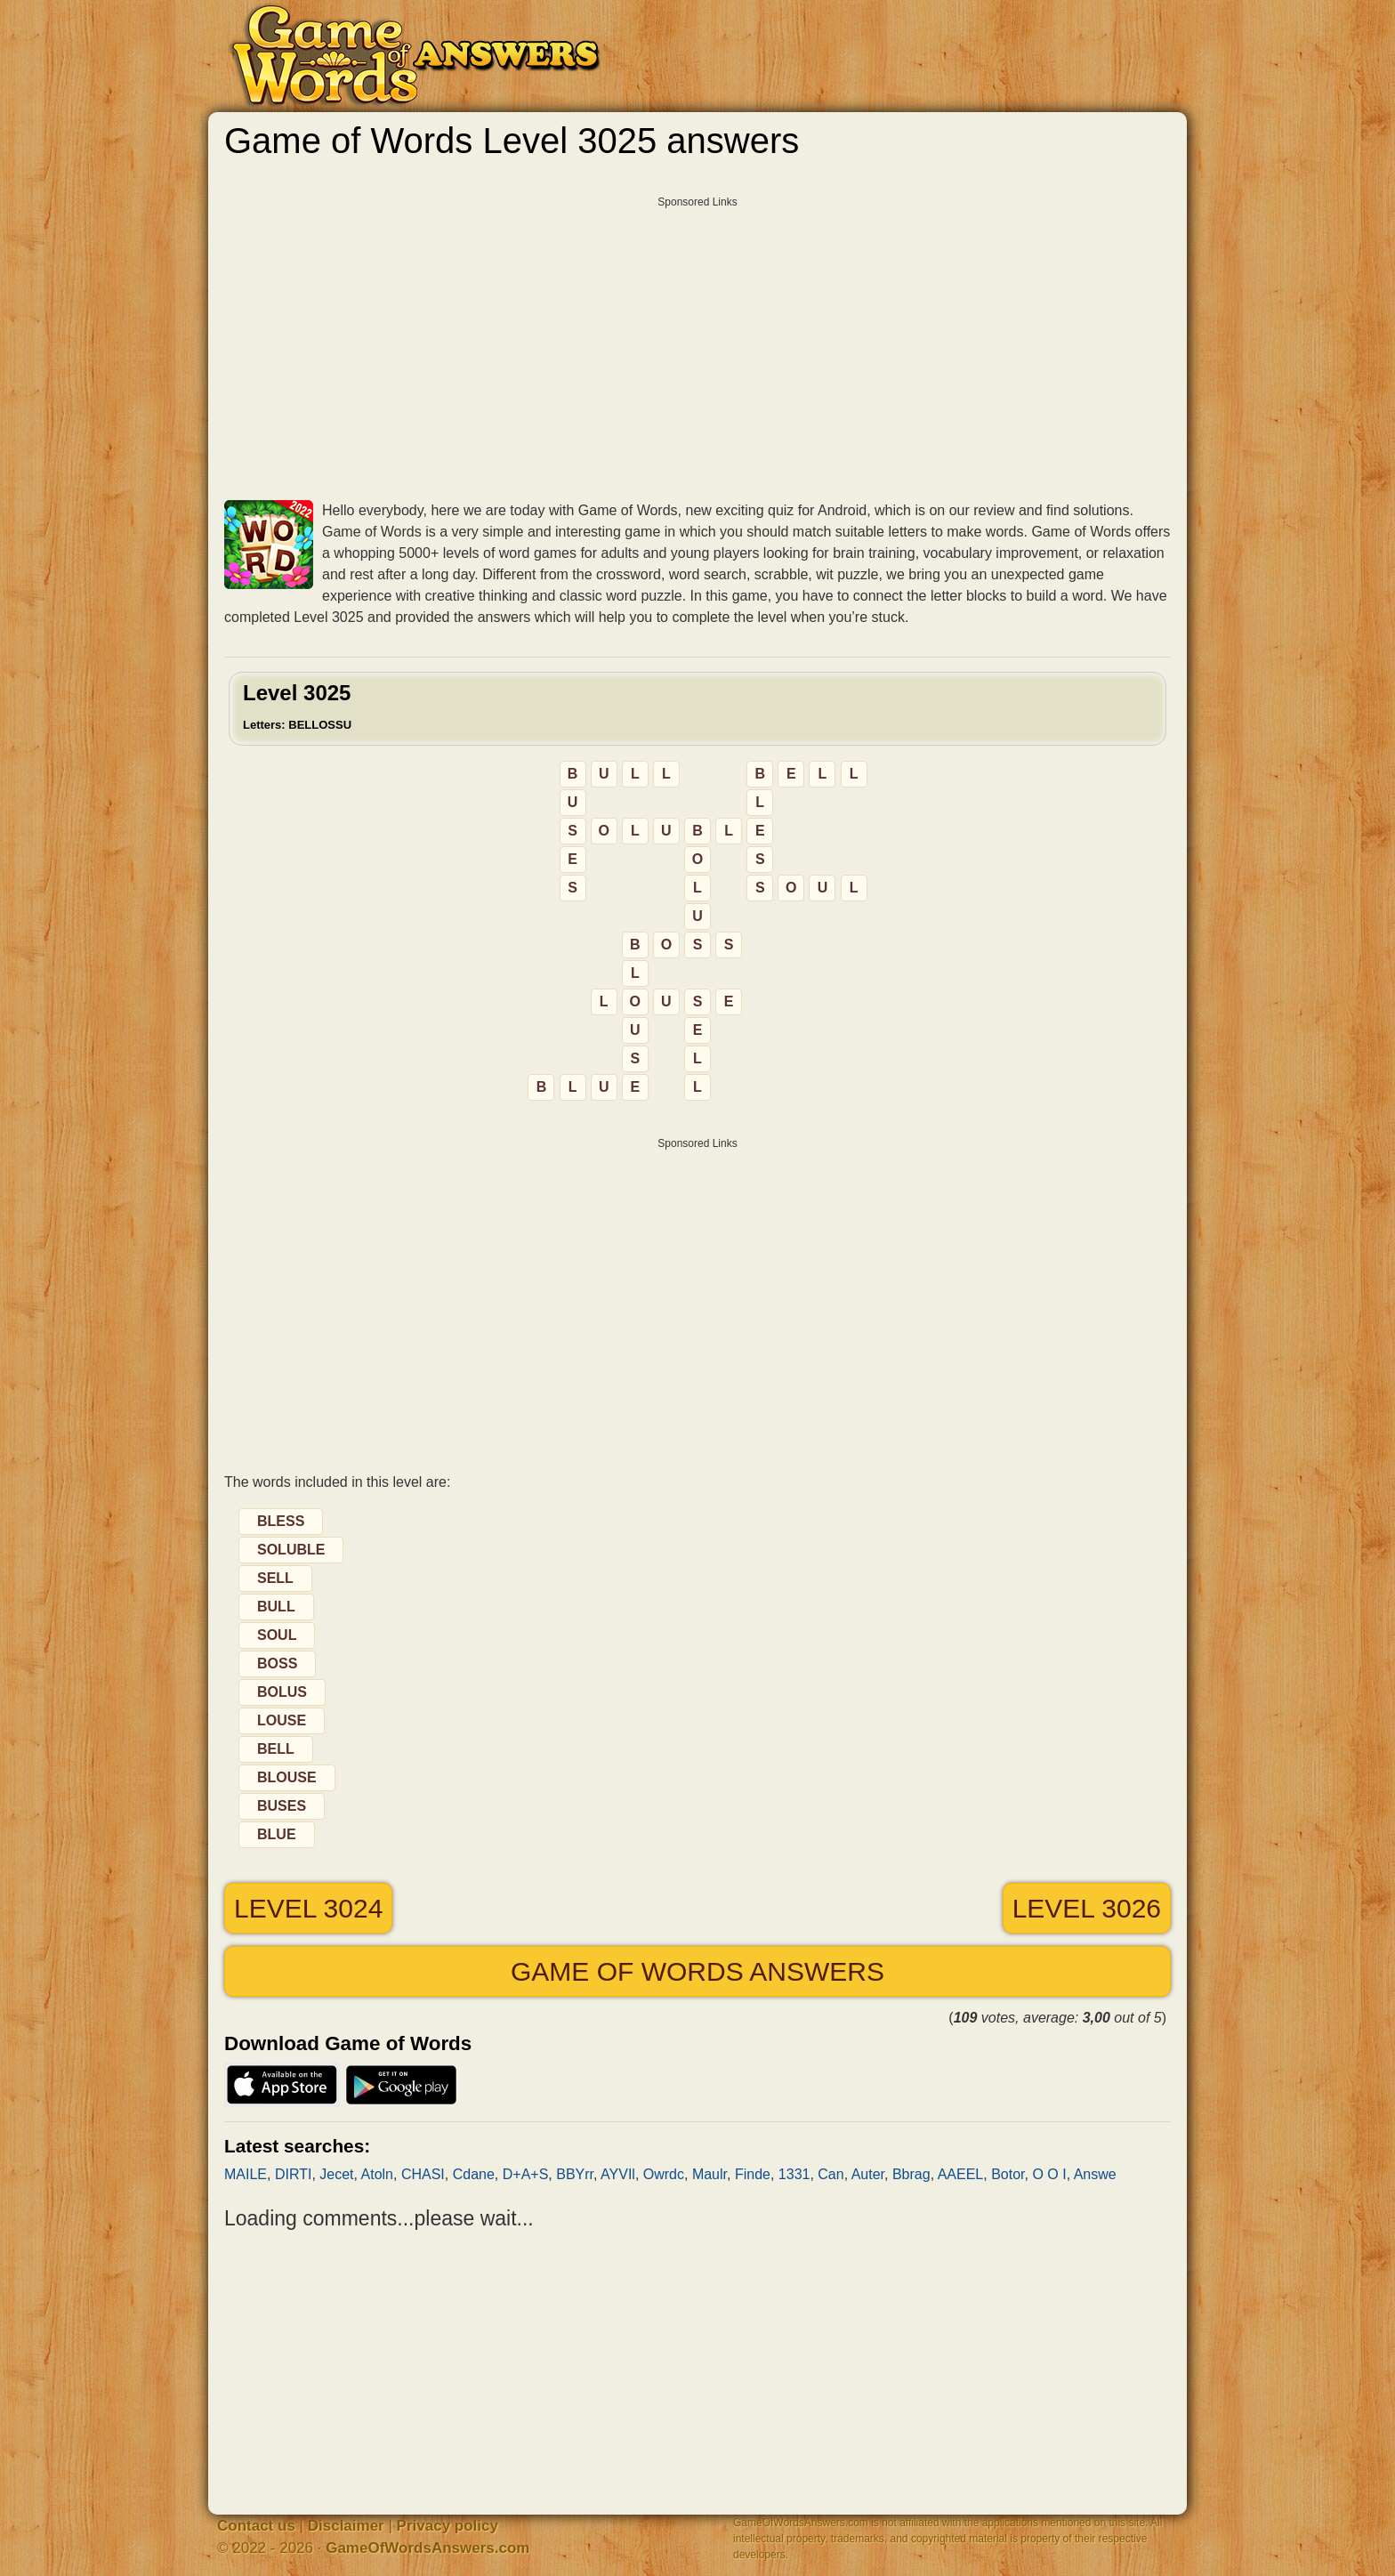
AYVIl (618, 2174)
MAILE (245, 2174)
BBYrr (574, 2174)
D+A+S (526, 2174)
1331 (794, 2174)
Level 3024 (308, 1908)
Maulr (709, 2174)
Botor (1007, 2174)
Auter (867, 2174)
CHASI (423, 2174)
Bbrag (911, 2174)
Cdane (474, 2174)
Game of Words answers (697, 1971)
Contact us (256, 2525)
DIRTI (293, 2174)
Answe (1095, 2174)
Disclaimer (346, 2525)
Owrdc (663, 2174)
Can (830, 2174)
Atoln (377, 2174)
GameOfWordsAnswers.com (427, 2548)
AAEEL (961, 2174)
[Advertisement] (697, 341)
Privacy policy (447, 2525)
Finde (752, 2174)
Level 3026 (1086, 1908)
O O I (1049, 2174)
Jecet (336, 2174)
